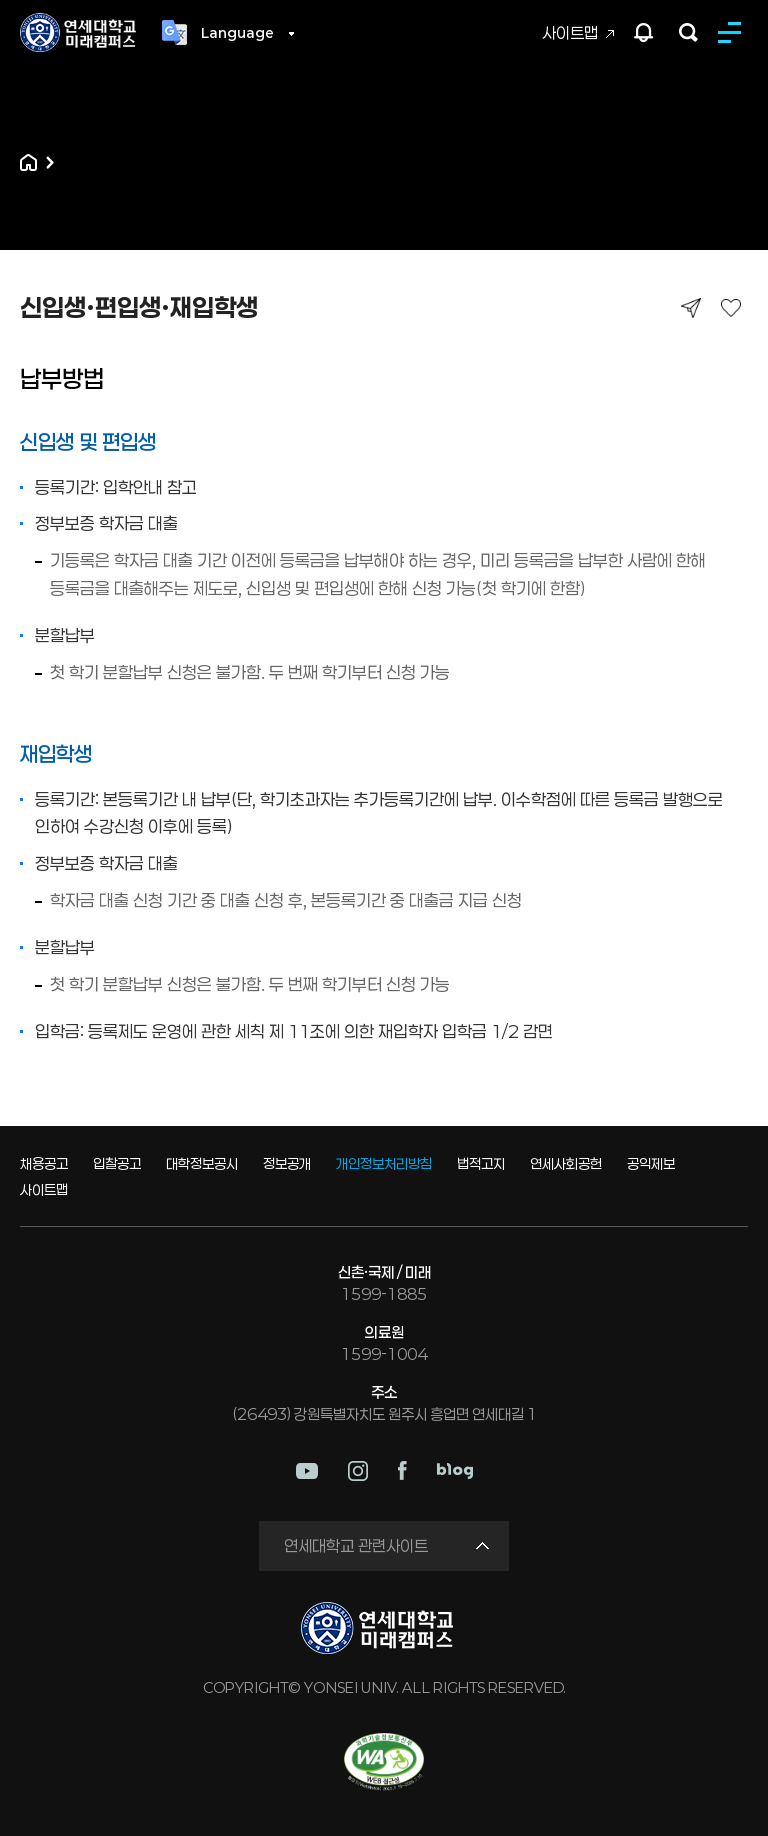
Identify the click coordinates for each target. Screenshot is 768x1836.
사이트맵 (570, 32)
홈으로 (28, 162)
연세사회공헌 (566, 1163)
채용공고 (44, 1163)
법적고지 (481, 1163)
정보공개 (287, 1163)
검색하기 (688, 32)
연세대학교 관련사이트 (356, 1545)
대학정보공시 (202, 1163)
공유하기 (690, 307)
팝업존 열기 (644, 32)
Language (237, 33)
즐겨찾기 (730, 307)
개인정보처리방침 (384, 1163)
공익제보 (651, 1163)
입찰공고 (117, 1163)
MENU (733, 32)
